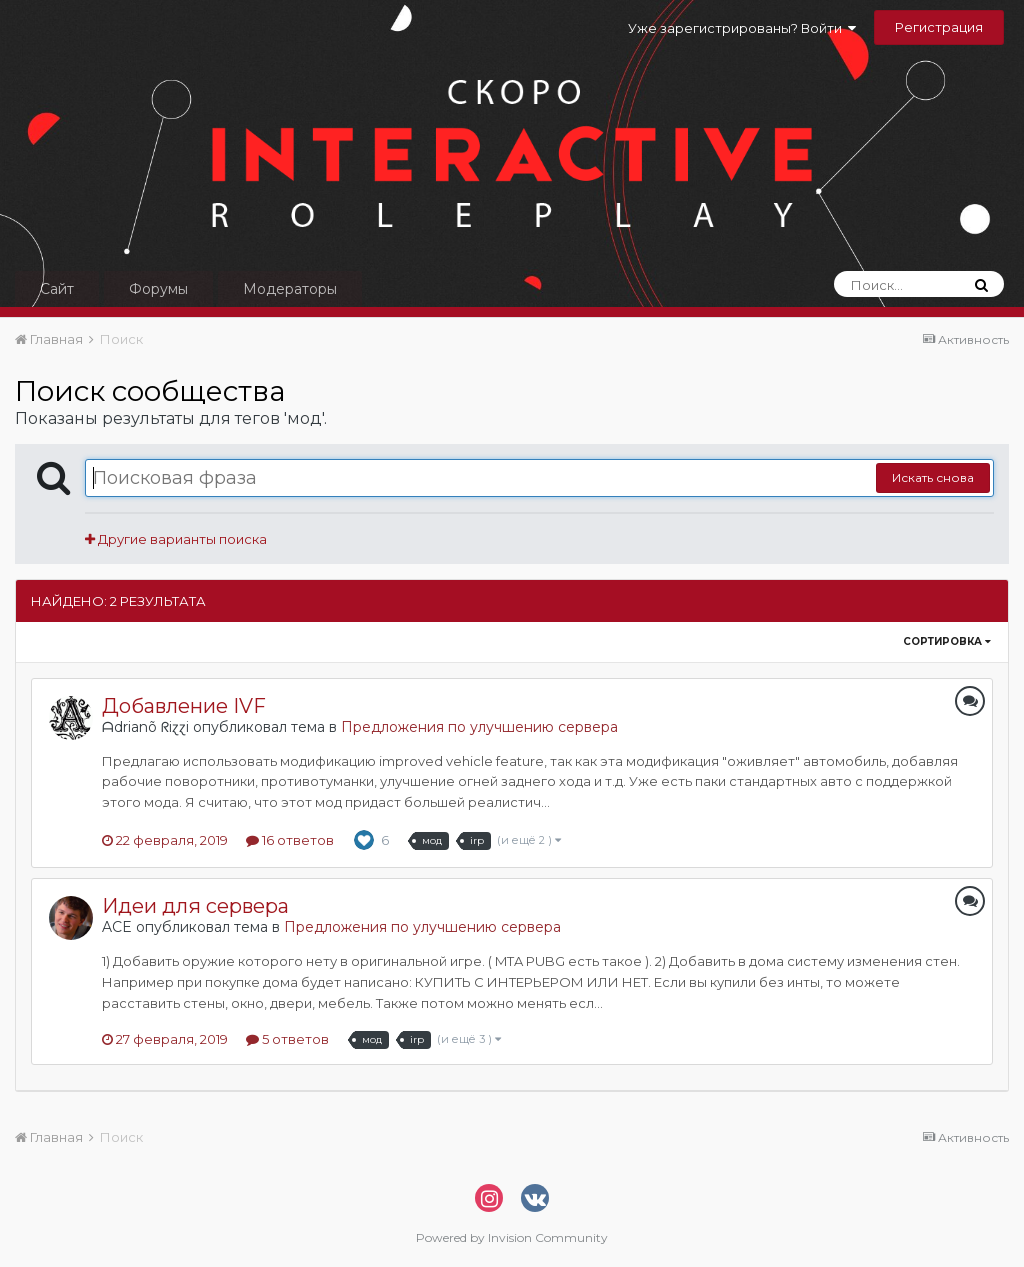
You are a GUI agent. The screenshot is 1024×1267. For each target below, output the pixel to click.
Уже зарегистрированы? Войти (742, 28)
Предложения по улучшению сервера (479, 727)
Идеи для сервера (195, 906)
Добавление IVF (184, 706)
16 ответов (290, 840)
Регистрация (939, 27)
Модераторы (290, 289)
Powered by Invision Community (512, 1237)
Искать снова (933, 477)
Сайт (57, 289)
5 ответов (287, 1039)
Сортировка (947, 641)
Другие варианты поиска (176, 539)
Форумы (158, 289)
